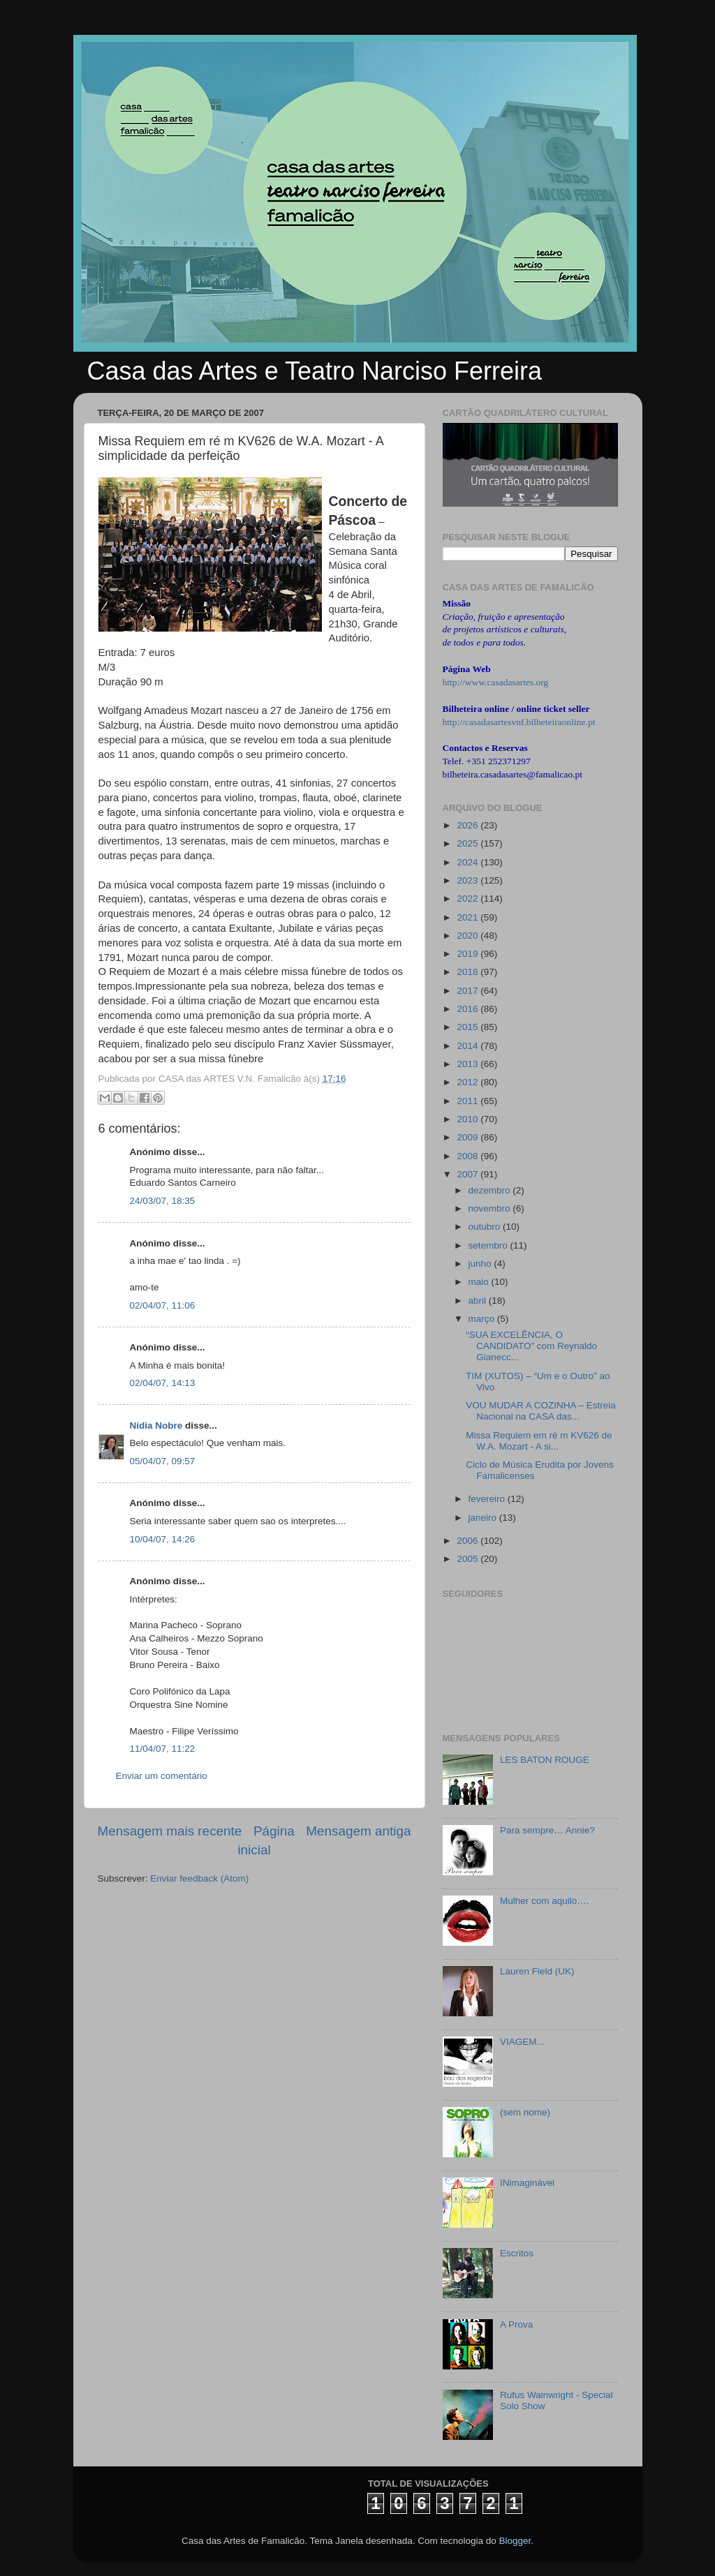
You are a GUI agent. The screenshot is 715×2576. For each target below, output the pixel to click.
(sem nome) (525, 2112)
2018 (468, 972)
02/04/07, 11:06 (163, 1305)
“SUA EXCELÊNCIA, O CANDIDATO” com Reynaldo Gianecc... (531, 1346)
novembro (491, 1208)
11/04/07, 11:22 (163, 1748)
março (483, 1318)
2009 (468, 1137)
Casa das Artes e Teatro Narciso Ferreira (315, 371)
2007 (468, 1174)
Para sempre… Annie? (547, 1830)
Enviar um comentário (161, 1776)
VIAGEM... (522, 2042)
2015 (468, 1027)
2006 (468, 1540)
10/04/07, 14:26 (163, 1539)
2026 (468, 825)
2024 (468, 862)
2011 (468, 1101)
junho (481, 1263)
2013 (468, 1064)
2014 (468, 1046)
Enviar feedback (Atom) (199, 1878)
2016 (468, 1009)
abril (479, 1300)
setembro (489, 1245)
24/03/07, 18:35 (163, 1201)
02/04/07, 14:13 (163, 1383)
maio (480, 1281)
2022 (468, 898)
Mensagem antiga (358, 1831)
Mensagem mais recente (170, 1831)
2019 (468, 953)
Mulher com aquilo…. (544, 1901)
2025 (468, 843)
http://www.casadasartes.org (496, 682)
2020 (468, 935)
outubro (486, 1226)
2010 (468, 1119)
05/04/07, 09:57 (163, 1461)
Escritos (516, 2253)
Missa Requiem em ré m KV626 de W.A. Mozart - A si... (539, 1441)
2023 (468, 880)
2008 (468, 1156)
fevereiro (488, 1499)
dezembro (491, 1190)
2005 (468, 1559)
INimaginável (527, 2182)
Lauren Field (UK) (537, 1971)
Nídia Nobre (156, 1425)
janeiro (484, 1517)
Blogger (515, 2541)
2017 (468, 990)
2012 (468, 1082)
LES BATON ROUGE (544, 1760)
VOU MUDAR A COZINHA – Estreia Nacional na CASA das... (541, 1411)
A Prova (516, 2324)
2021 (468, 917)
